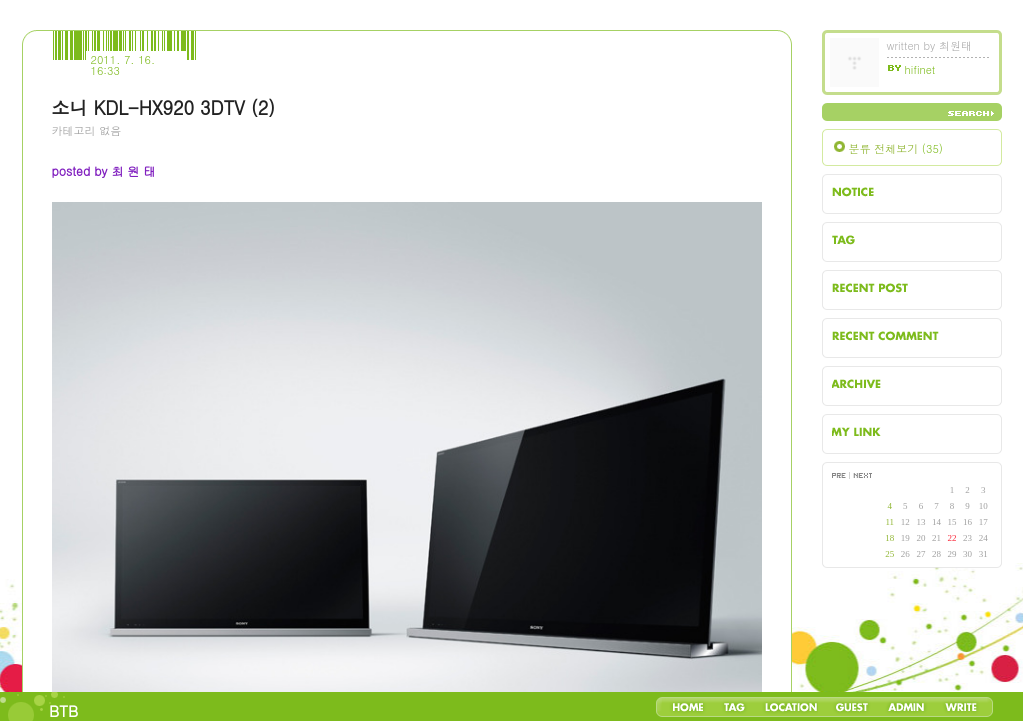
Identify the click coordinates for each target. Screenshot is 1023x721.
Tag (734, 707)
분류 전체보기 (896, 148)
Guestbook (851, 707)
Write (961, 707)
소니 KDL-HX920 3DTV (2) (163, 107)
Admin (906, 707)
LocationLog (790, 707)
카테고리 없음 (87, 130)
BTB (63, 710)
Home (688, 707)
